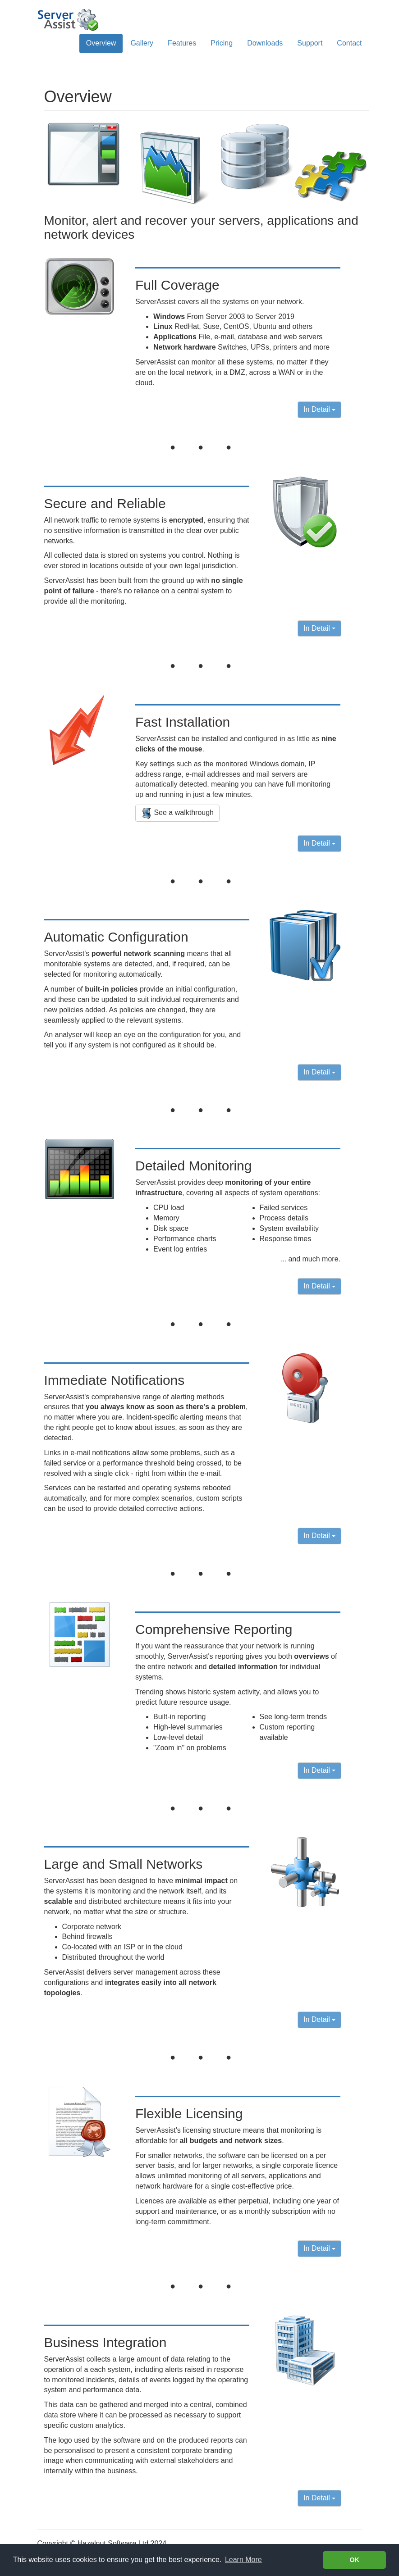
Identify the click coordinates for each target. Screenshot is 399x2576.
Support (309, 43)
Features (182, 43)
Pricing (222, 43)
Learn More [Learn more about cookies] (243, 2559)
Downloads (265, 43)
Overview (101, 43)
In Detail (319, 409)
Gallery (141, 43)
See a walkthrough (177, 813)
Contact (349, 43)
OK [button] (354, 2559)
